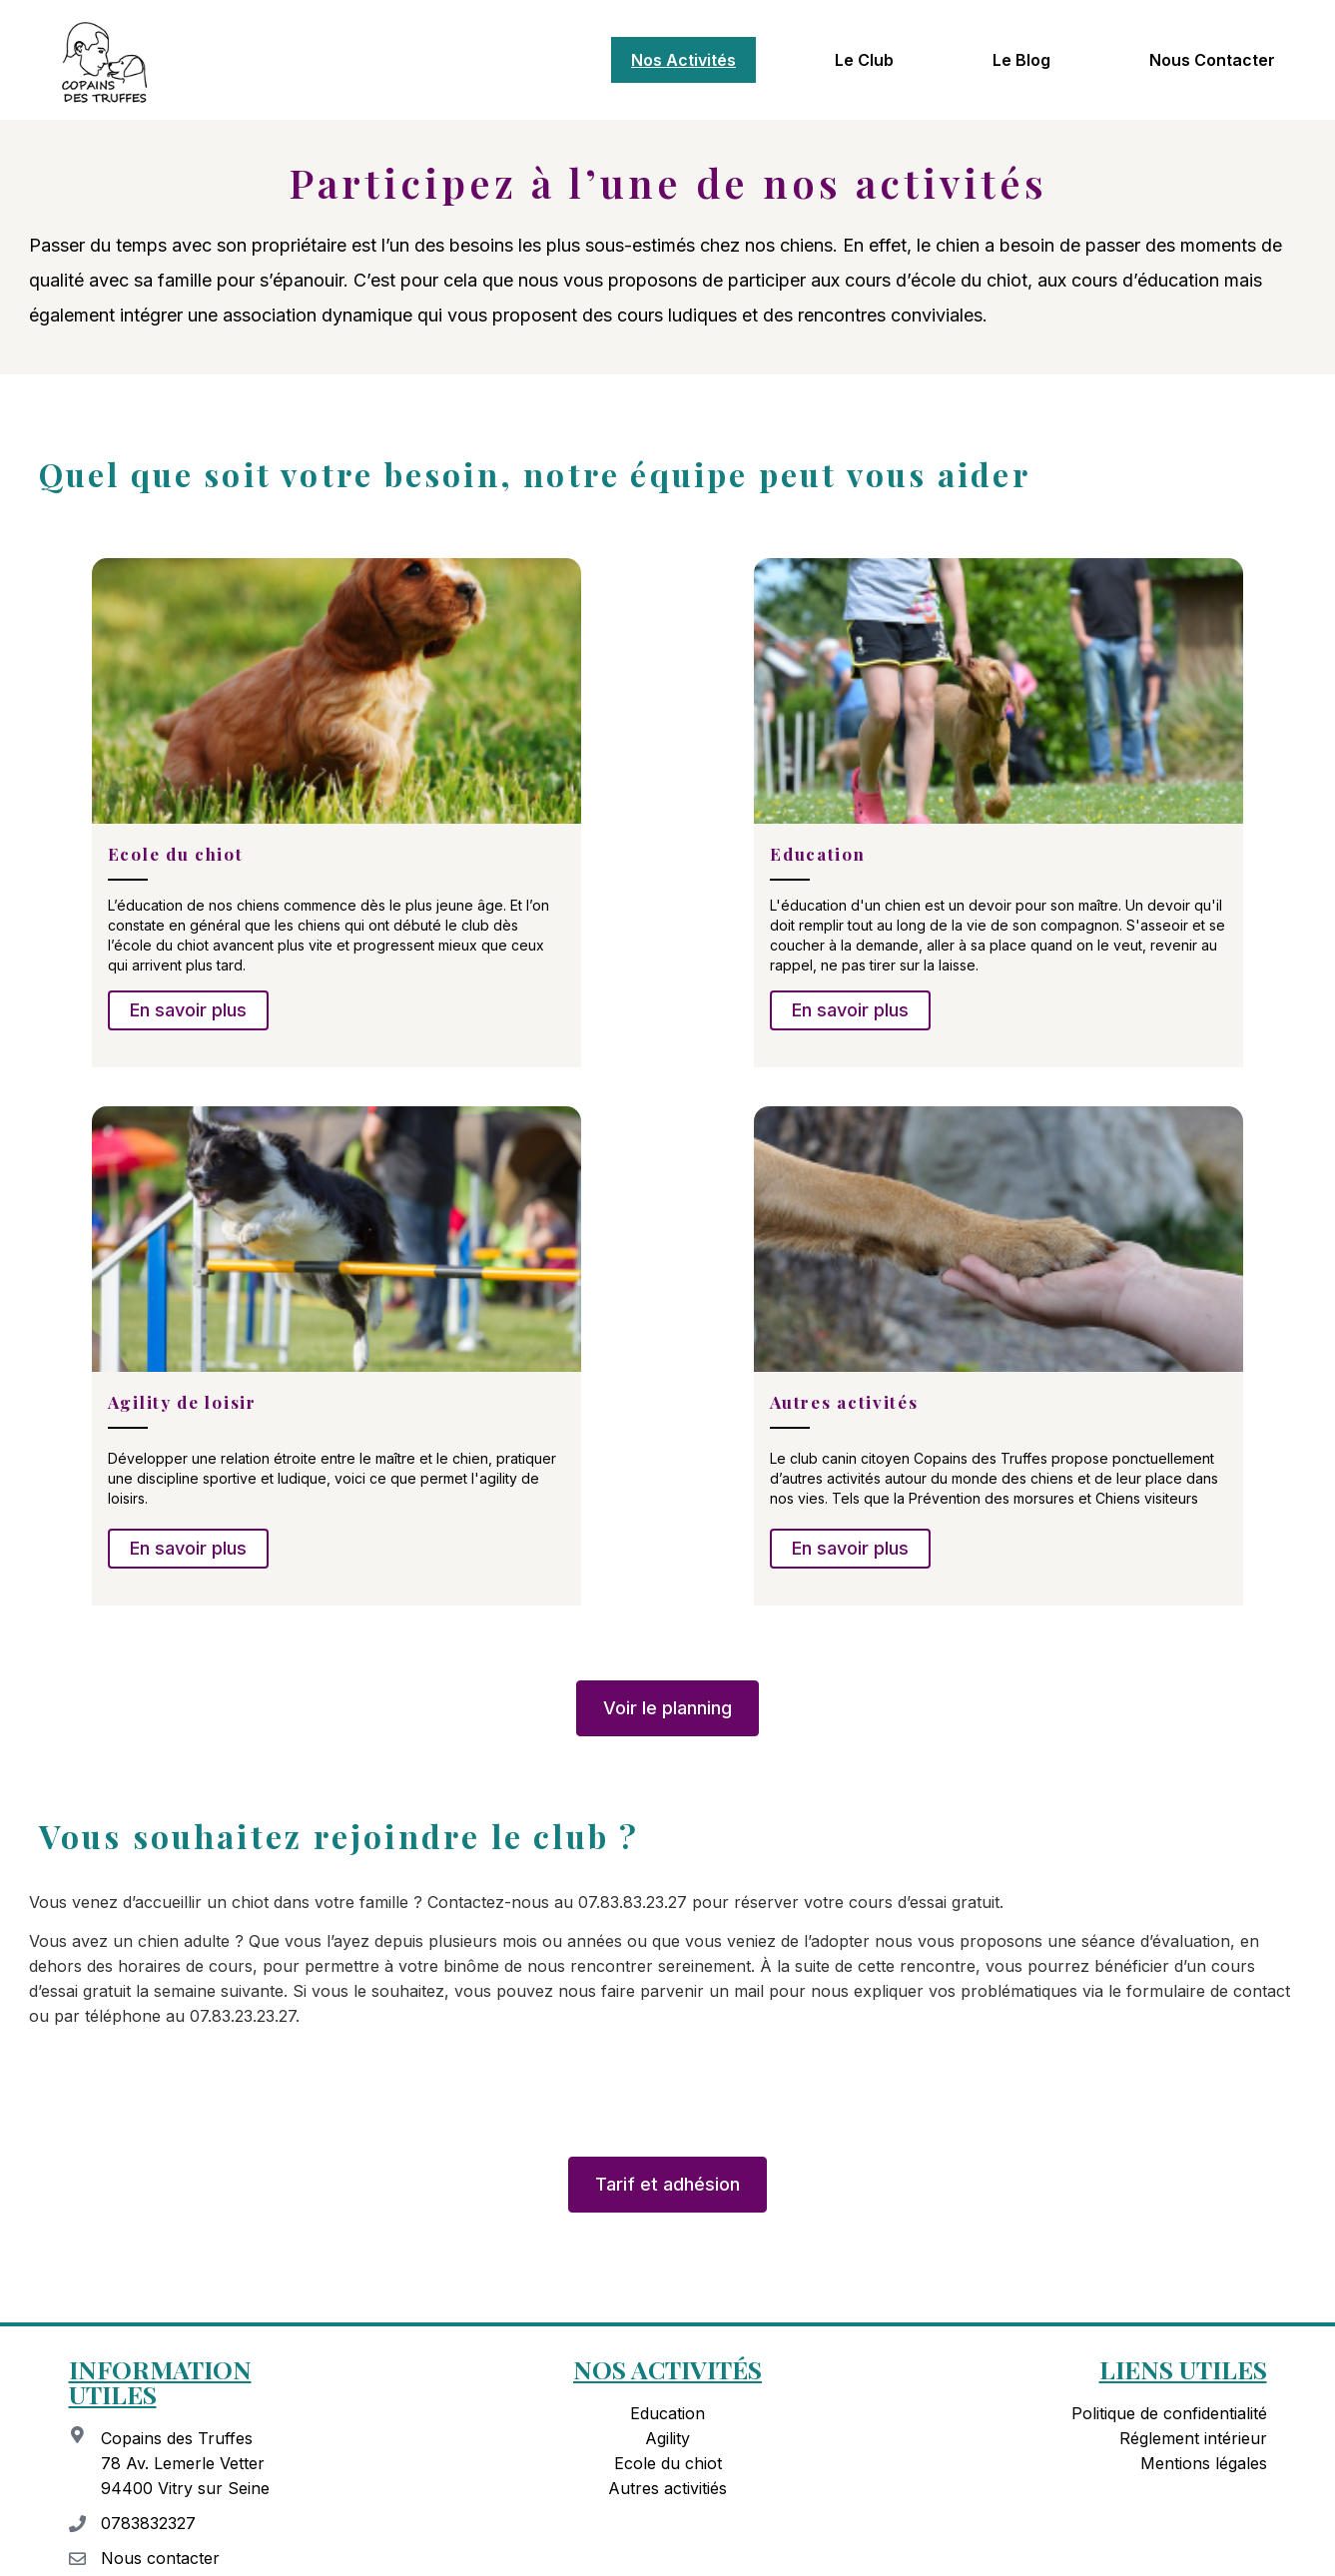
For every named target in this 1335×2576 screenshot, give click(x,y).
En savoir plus (188, 1009)
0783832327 (148, 2528)
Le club (864, 60)
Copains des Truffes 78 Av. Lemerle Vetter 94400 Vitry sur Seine (185, 2468)
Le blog (1021, 60)
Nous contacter (1212, 60)
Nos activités (683, 60)
